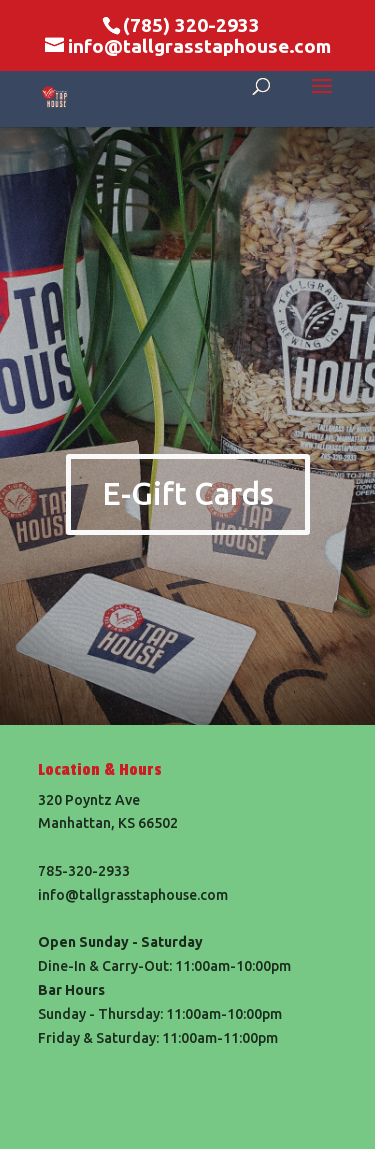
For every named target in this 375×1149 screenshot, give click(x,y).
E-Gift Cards (188, 493)
